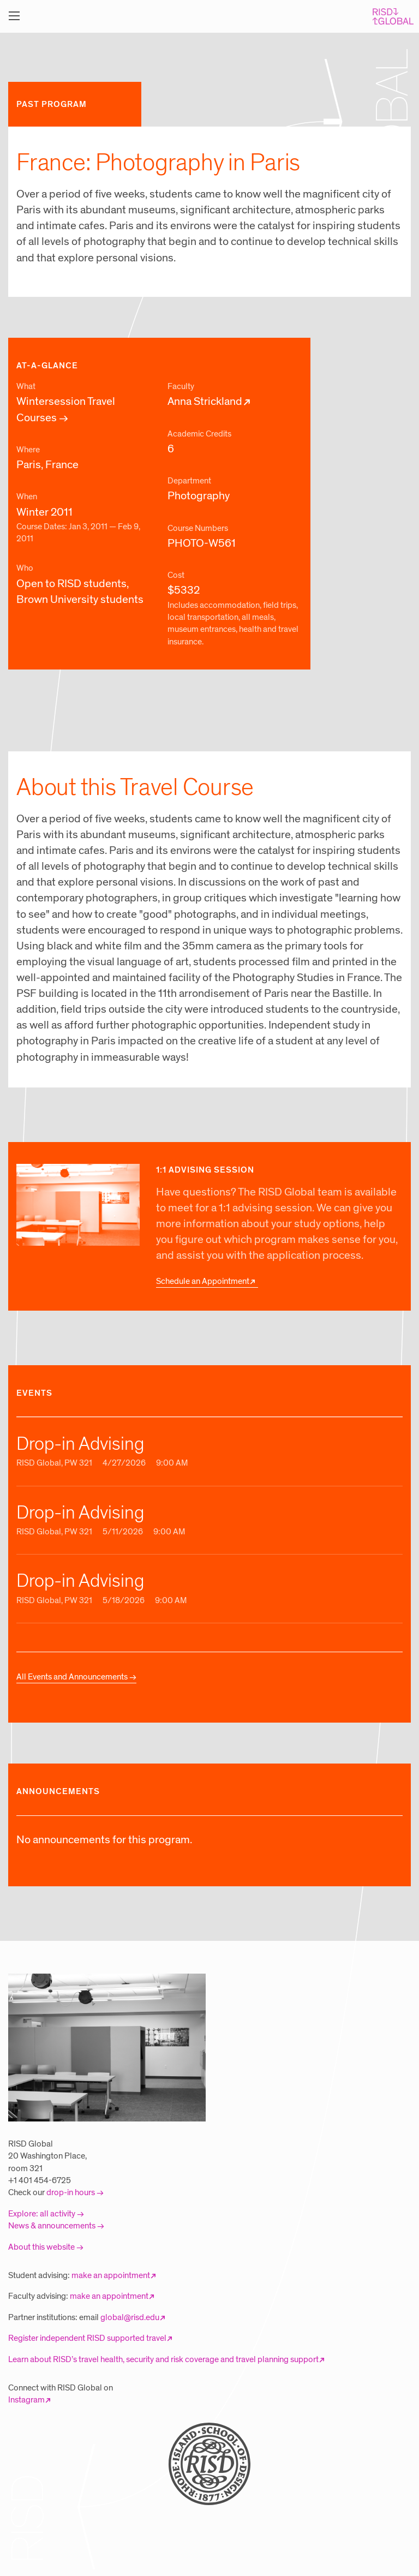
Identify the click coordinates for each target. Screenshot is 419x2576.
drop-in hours (70, 2192)
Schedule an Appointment (202, 1281)
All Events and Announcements (72, 1676)
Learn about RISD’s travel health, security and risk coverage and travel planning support (163, 2359)
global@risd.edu (129, 2317)
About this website (41, 2247)
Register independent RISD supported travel (87, 2338)
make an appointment (110, 2275)
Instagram (26, 2399)
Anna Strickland (204, 402)
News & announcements (51, 2225)
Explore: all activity (41, 2213)
